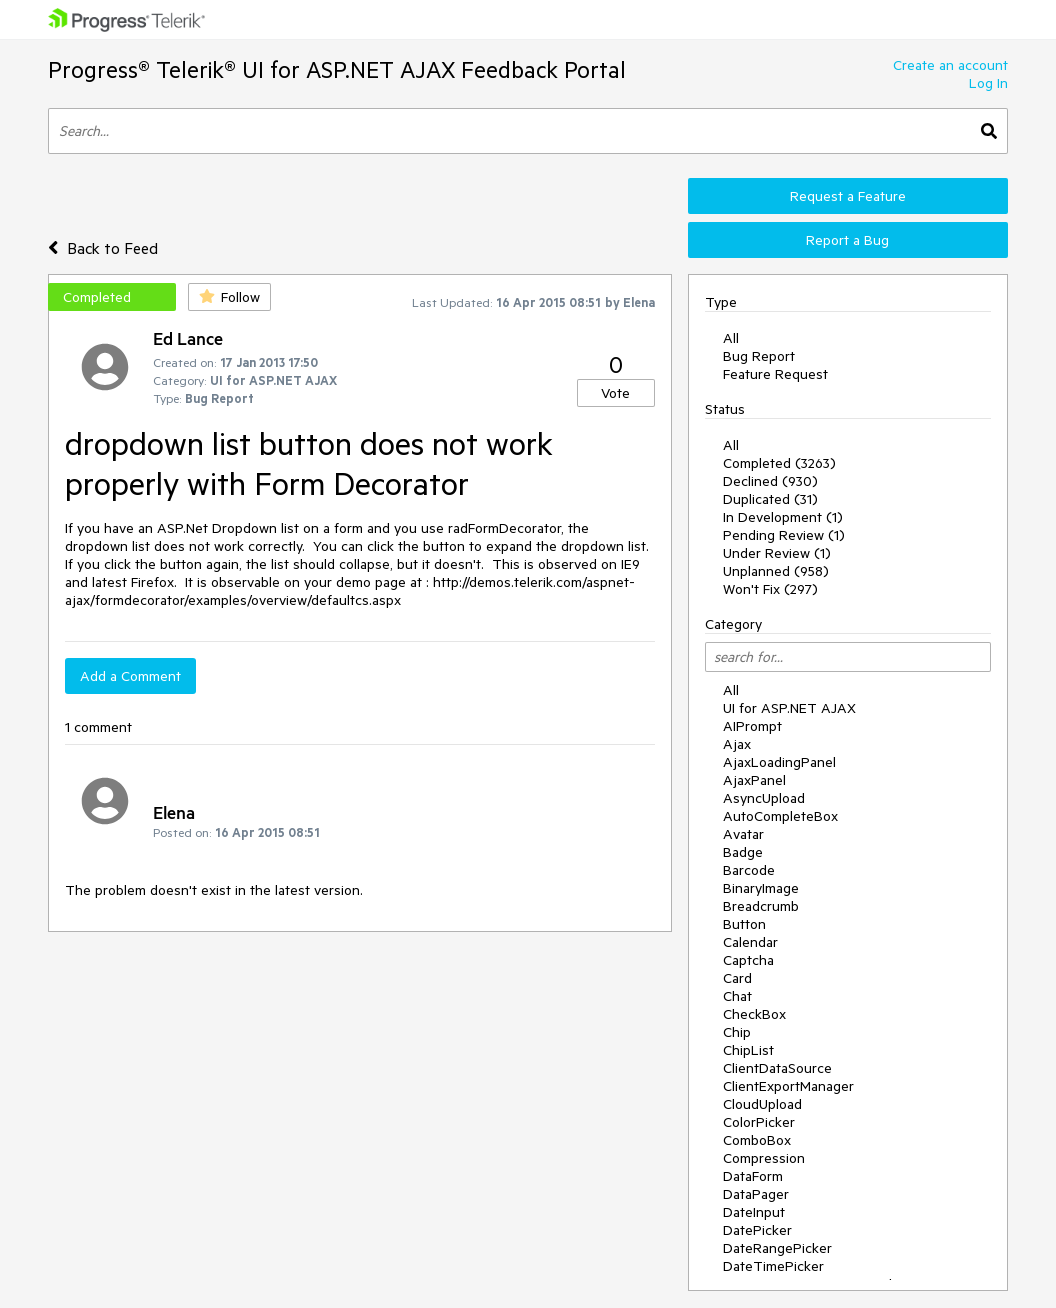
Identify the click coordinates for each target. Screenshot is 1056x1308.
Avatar (743, 834)
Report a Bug (847, 240)
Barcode (749, 870)
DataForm (753, 1176)
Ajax (737, 744)
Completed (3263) (779, 463)
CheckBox (754, 1014)
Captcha (748, 960)
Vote (615, 393)
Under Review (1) (777, 553)
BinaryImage (761, 888)
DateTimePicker (773, 1266)
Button (744, 924)
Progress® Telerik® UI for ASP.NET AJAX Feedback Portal (337, 69)
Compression (764, 1158)
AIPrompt (752, 726)
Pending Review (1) (784, 535)
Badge (743, 852)
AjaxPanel (754, 780)
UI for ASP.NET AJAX (789, 708)
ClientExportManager (788, 1086)
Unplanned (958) (776, 571)
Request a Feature (848, 196)
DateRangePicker (777, 1248)
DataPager (756, 1194)
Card (737, 978)
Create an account (950, 65)
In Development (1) (783, 517)
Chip (737, 1032)
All (731, 338)
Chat (737, 996)
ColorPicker (759, 1122)
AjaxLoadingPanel (779, 762)
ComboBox (757, 1140)
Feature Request (775, 374)
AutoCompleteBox (780, 816)
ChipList (748, 1050)
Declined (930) (770, 481)
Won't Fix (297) (770, 589)
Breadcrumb (761, 906)
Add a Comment (130, 676)
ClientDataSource (777, 1068)
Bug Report (759, 356)
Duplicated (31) (770, 499)
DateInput (754, 1212)
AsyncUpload (764, 798)
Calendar (750, 942)
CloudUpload (762, 1104)
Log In (988, 83)
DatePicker (757, 1230)
